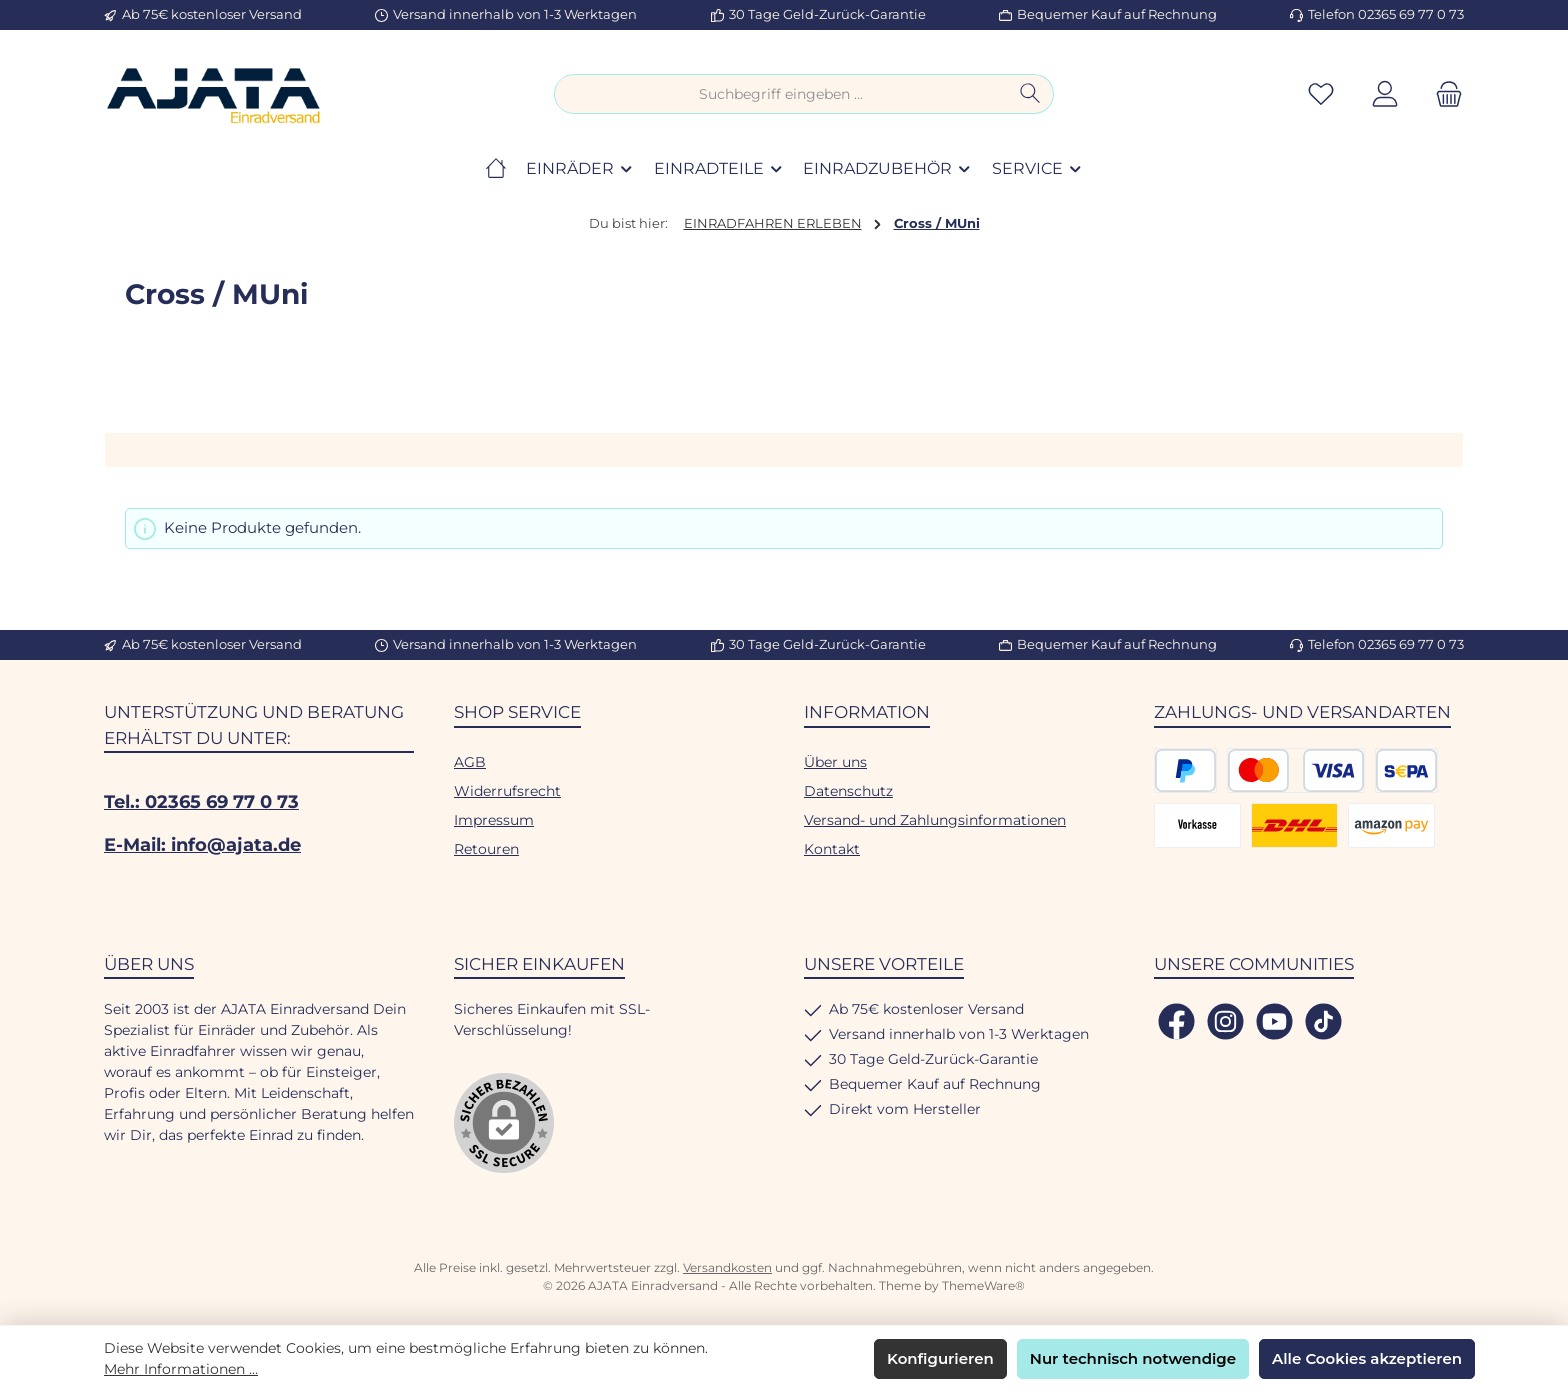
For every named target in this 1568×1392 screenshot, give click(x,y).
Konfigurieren (940, 1358)
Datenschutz (848, 791)
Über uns (835, 762)
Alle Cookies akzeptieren (1367, 1358)
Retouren (486, 849)
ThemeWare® (983, 1285)
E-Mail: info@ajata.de (202, 845)
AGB (470, 762)
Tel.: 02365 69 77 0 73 (201, 802)
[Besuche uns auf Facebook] (1176, 1021)
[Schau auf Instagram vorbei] (1225, 1021)
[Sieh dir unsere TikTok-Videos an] (1323, 1021)
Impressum (494, 820)
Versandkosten (727, 1267)
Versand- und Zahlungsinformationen (935, 820)
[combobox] (781, 94)
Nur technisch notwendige (1133, 1358)
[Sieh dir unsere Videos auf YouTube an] (1274, 1021)
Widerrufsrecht (507, 791)
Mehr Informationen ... (181, 1369)
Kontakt (832, 849)
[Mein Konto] (1385, 94)
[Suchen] (1030, 94)
